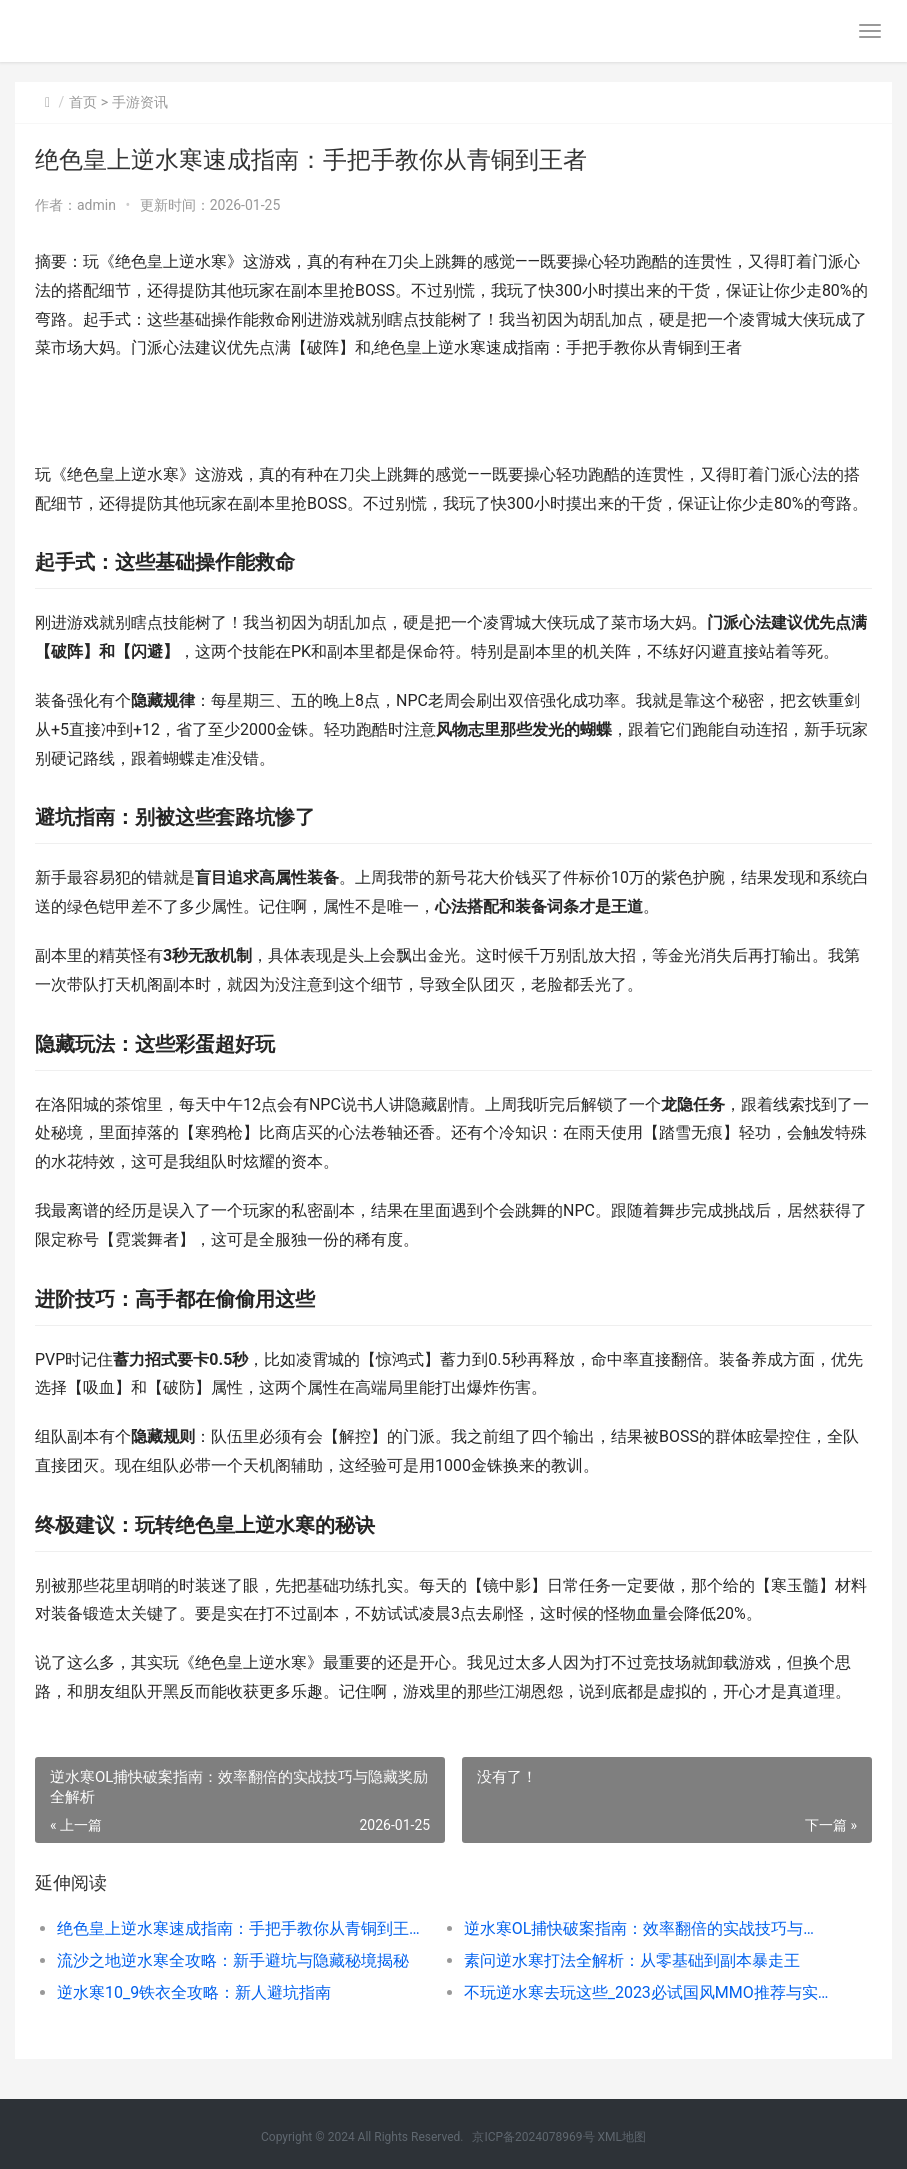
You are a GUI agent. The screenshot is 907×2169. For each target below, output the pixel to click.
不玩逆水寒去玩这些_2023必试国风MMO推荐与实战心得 (647, 1992)
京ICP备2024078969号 (533, 2137)
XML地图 (622, 2137)
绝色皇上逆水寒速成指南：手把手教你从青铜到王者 (240, 1928)
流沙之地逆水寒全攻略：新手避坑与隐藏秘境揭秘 (233, 1960)
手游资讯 (140, 102)
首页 (83, 102)
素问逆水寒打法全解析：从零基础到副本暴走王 (632, 1960)
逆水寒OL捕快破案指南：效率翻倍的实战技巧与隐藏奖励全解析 (647, 1928)
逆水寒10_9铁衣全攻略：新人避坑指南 (194, 1992)
